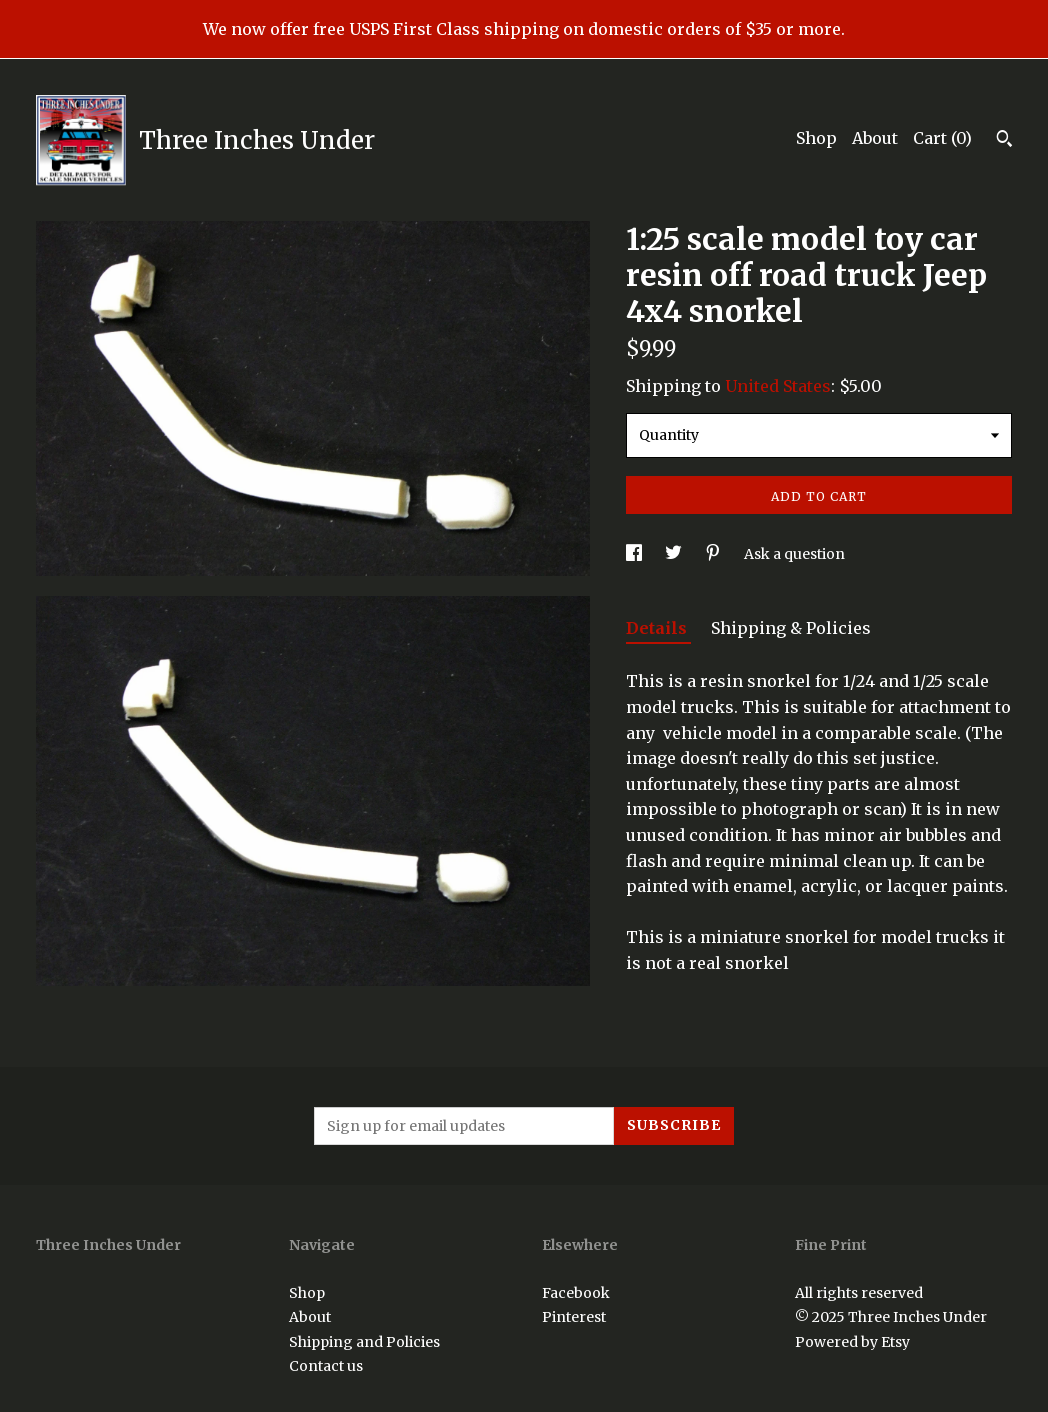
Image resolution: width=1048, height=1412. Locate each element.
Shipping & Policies (791, 628)
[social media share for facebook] (635, 554)
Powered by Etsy (852, 1342)
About (875, 138)
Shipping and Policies (364, 1342)
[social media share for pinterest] (714, 554)
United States (778, 386)
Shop (816, 138)
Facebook (576, 1293)
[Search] (1004, 141)
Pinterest (574, 1317)
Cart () (942, 138)
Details (658, 628)
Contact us (326, 1366)
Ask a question (794, 554)
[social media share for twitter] (675, 554)
